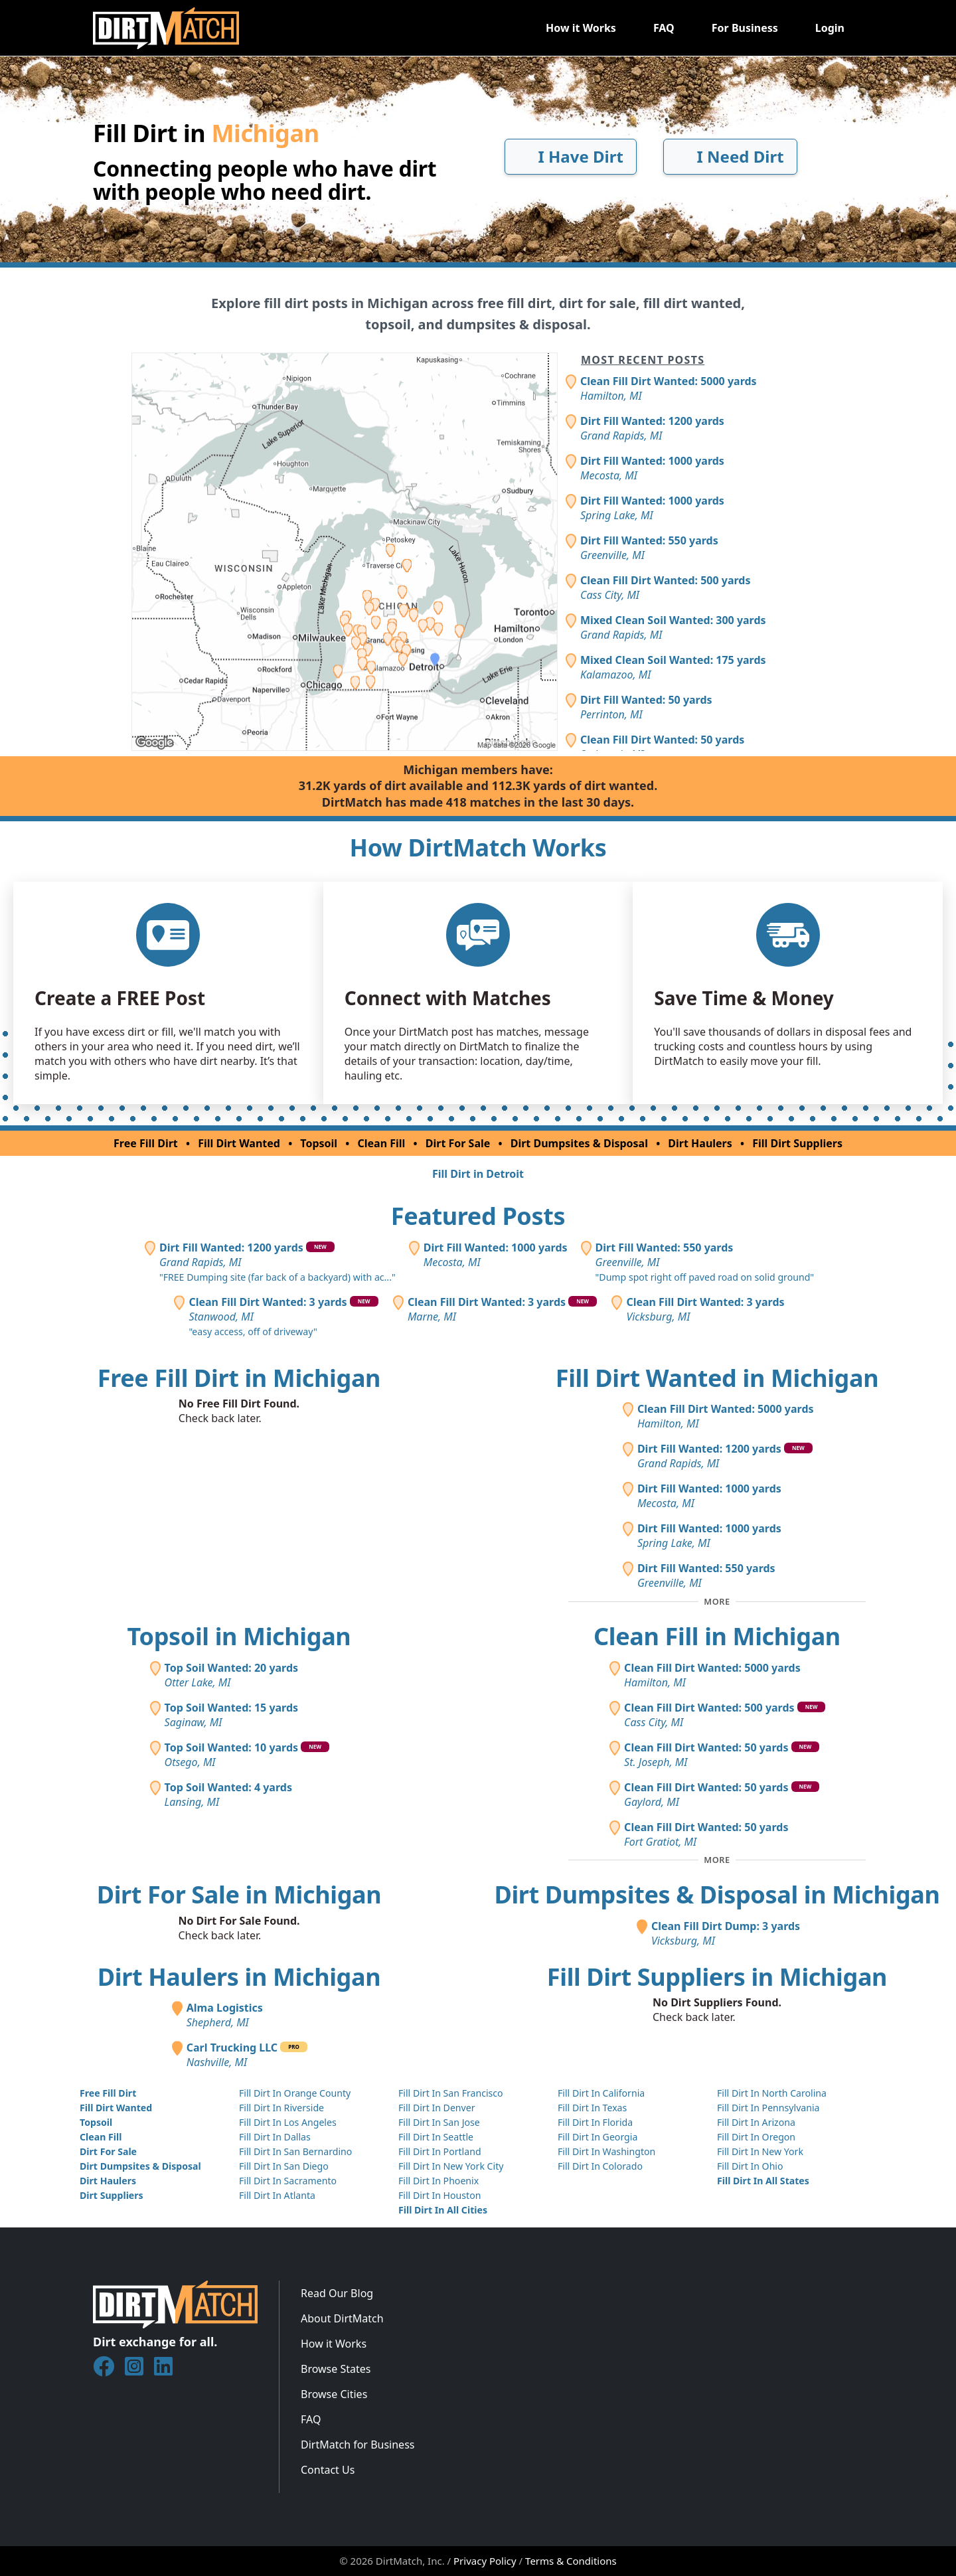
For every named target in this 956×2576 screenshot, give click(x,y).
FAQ (664, 28)
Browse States (335, 2369)
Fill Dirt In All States (763, 2180)
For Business (745, 28)
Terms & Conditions (571, 2560)
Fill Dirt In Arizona (756, 2122)
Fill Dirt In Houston (439, 2195)
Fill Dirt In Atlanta (277, 2195)
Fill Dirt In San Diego (284, 2166)
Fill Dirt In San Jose (439, 2122)
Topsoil (318, 1143)
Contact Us (328, 2469)
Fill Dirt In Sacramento (288, 2180)
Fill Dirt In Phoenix (438, 2180)
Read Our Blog (337, 2293)
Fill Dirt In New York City (450, 2166)
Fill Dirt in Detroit (478, 1174)
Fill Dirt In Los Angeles (288, 2122)
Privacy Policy (485, 2560)
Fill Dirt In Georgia (597, 2137)
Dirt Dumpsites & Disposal (579, 1143)
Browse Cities (334, 2394)
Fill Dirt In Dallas (275, 2137)
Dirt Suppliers (111, 2195)
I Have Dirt (570, 156)
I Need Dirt (730, 156)
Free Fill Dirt (146, 1143)
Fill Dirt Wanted (239, 1143)
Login (829, 28)
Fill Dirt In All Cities (442, 2210)
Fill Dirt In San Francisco (450, 2093)
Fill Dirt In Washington (606, 2151)
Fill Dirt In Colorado (600, 2166)
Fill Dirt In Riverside (281, 2107)
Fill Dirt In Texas (592, 2107)
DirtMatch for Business (357, 2444)
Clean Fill (382, 1143)
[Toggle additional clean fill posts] (717, 1860)
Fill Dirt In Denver (436, 2107)
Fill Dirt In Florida (595, 2122)
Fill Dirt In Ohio (750, 2166)
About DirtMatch (342, 2318)
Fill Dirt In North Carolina (772, 2093)
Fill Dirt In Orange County (295, 2093)
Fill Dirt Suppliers (797, 1143)
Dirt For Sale (458, 1143)
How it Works (581, 28)
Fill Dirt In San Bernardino (295, 2151)
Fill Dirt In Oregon (756, 2137)
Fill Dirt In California (601, 2093)
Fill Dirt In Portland (439, 2151)
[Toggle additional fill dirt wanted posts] (717, 1601)
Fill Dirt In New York (760, 2151)
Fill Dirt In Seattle (435, 2137)
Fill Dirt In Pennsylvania (768, 2107)
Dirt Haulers (700, 1143)
